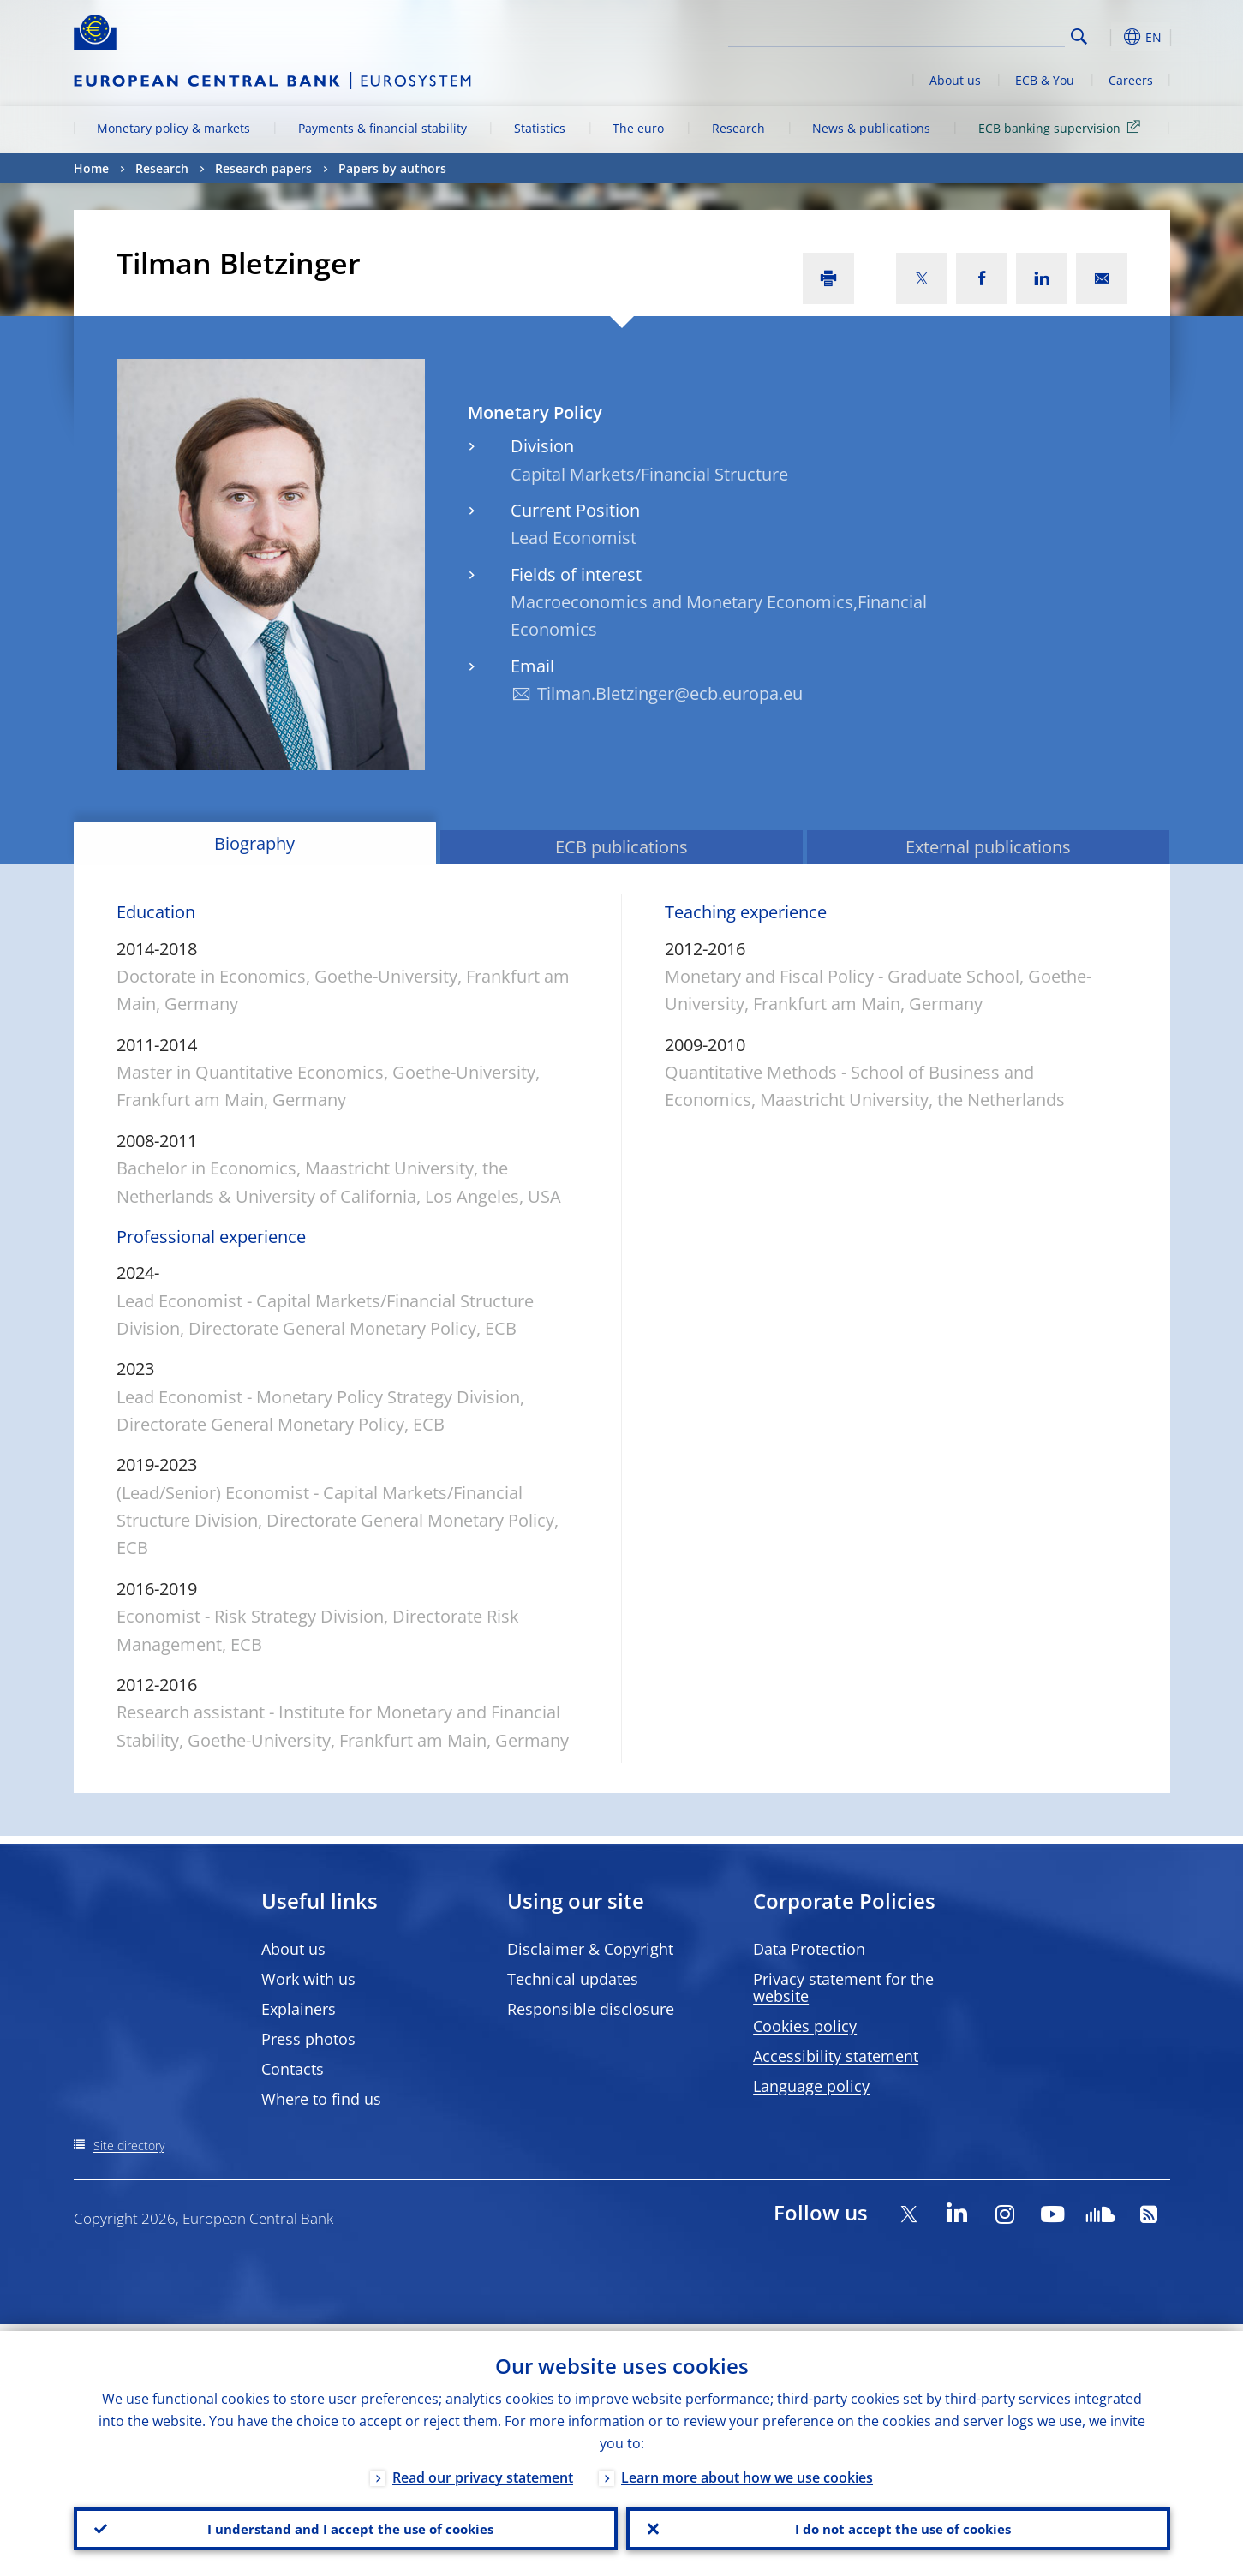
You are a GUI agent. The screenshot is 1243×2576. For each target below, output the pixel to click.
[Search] (979, 34)
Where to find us (321, 2099)
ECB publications (621, 846)
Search (1079, 36)
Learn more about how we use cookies (747, 2470)
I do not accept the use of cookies (898, 2525)
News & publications (871, 128)
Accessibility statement (835, 2056)
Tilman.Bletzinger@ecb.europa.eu (670, 693)
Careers (1131, 80)
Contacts (292, 2069)
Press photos (308, 2039)
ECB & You (1044, 80)
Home (91, 168)
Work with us (308, 1979)
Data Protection (809, 1949)
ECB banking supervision (1062, 127)
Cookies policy (805, 2026)
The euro (638, 128)
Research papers (263, 168)
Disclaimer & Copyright (590, 1949)
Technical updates (572, 1979)
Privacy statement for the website (843, 1987)
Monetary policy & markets (173, 128)
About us (955, 80)
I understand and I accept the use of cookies (345, 2525)
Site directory (128, 2145)
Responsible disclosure (590, 2009)
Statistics (539, 128)
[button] (1110, 36)
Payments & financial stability (382, 128)
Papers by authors (392, 168)
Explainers (298, 2009)
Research (738, 128)
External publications (988, 846)
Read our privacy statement (482, 2470)
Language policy (811, 2086)
